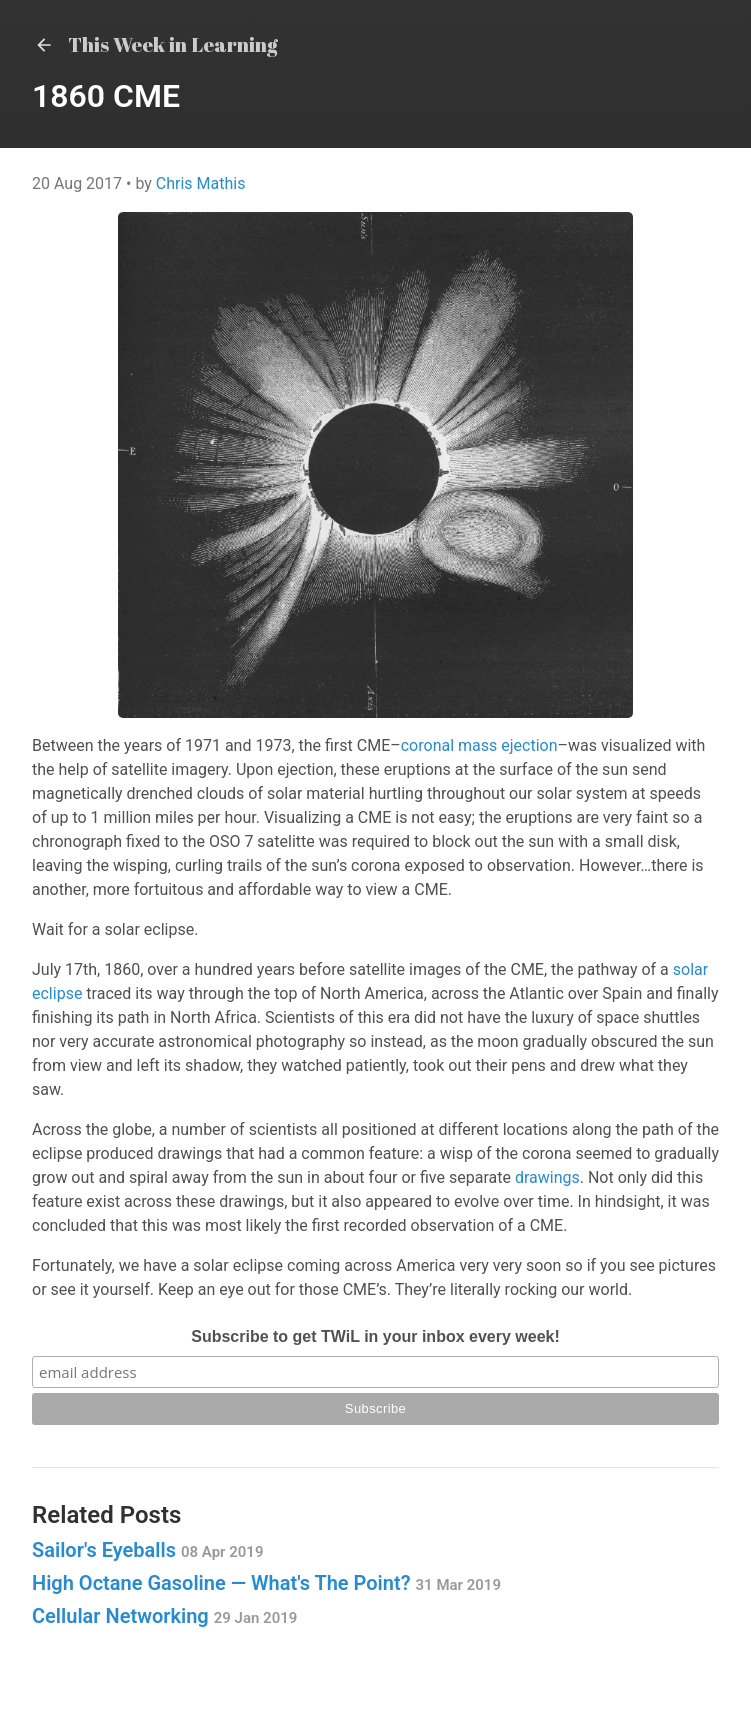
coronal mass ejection (479, 745)
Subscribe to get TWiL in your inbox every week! (375, 1336)
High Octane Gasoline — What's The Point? (266, 1583)
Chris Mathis (201, 183)
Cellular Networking (164, 1616)
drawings (547, 1177)
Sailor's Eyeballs (147, 1550)
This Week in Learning (155, 44)
